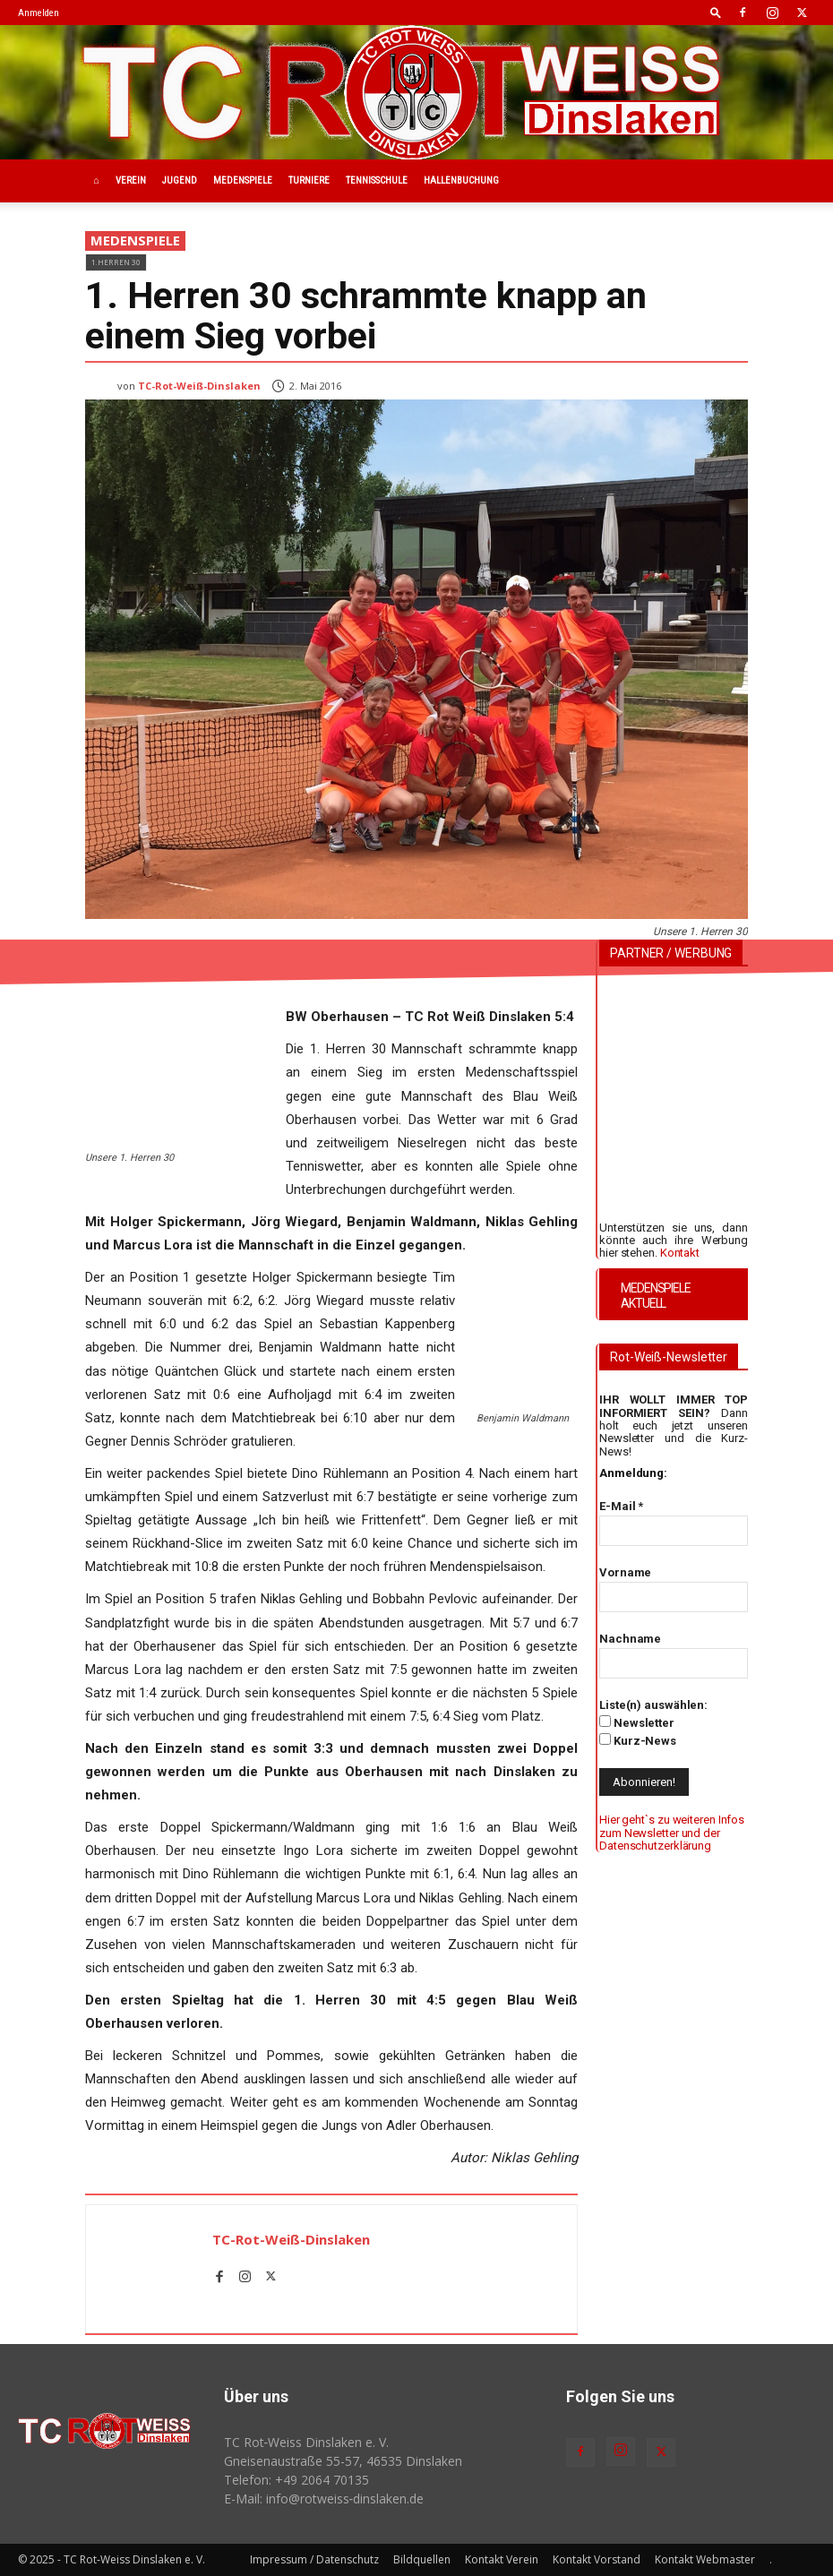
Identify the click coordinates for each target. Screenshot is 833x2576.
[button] (715, 12)
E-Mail (621, 1506)
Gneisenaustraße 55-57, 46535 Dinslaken (343, 2460)
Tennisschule (377, 180)
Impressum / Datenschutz (314, 2559)
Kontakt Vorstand (596, 2559)
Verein (131, 180)
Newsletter (636, 1722)
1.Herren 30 (116, 262)
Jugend (179, 180)
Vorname (625, 1572)
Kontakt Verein (501, 2559)
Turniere (309, 180)
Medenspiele (242, 180)
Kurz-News (637, 1740)
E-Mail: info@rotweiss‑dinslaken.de (324, 2498)
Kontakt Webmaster (705, 2559)
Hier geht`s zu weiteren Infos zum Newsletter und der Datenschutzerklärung (671, 1832)
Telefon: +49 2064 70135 (296, 2479)
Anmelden (38, 13)
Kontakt (680, 1252)
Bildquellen (422, 2559)
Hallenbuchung (461, 180)
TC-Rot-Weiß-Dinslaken (199, 385)
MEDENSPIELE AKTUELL (656, 1295)
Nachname (630, 1638)
